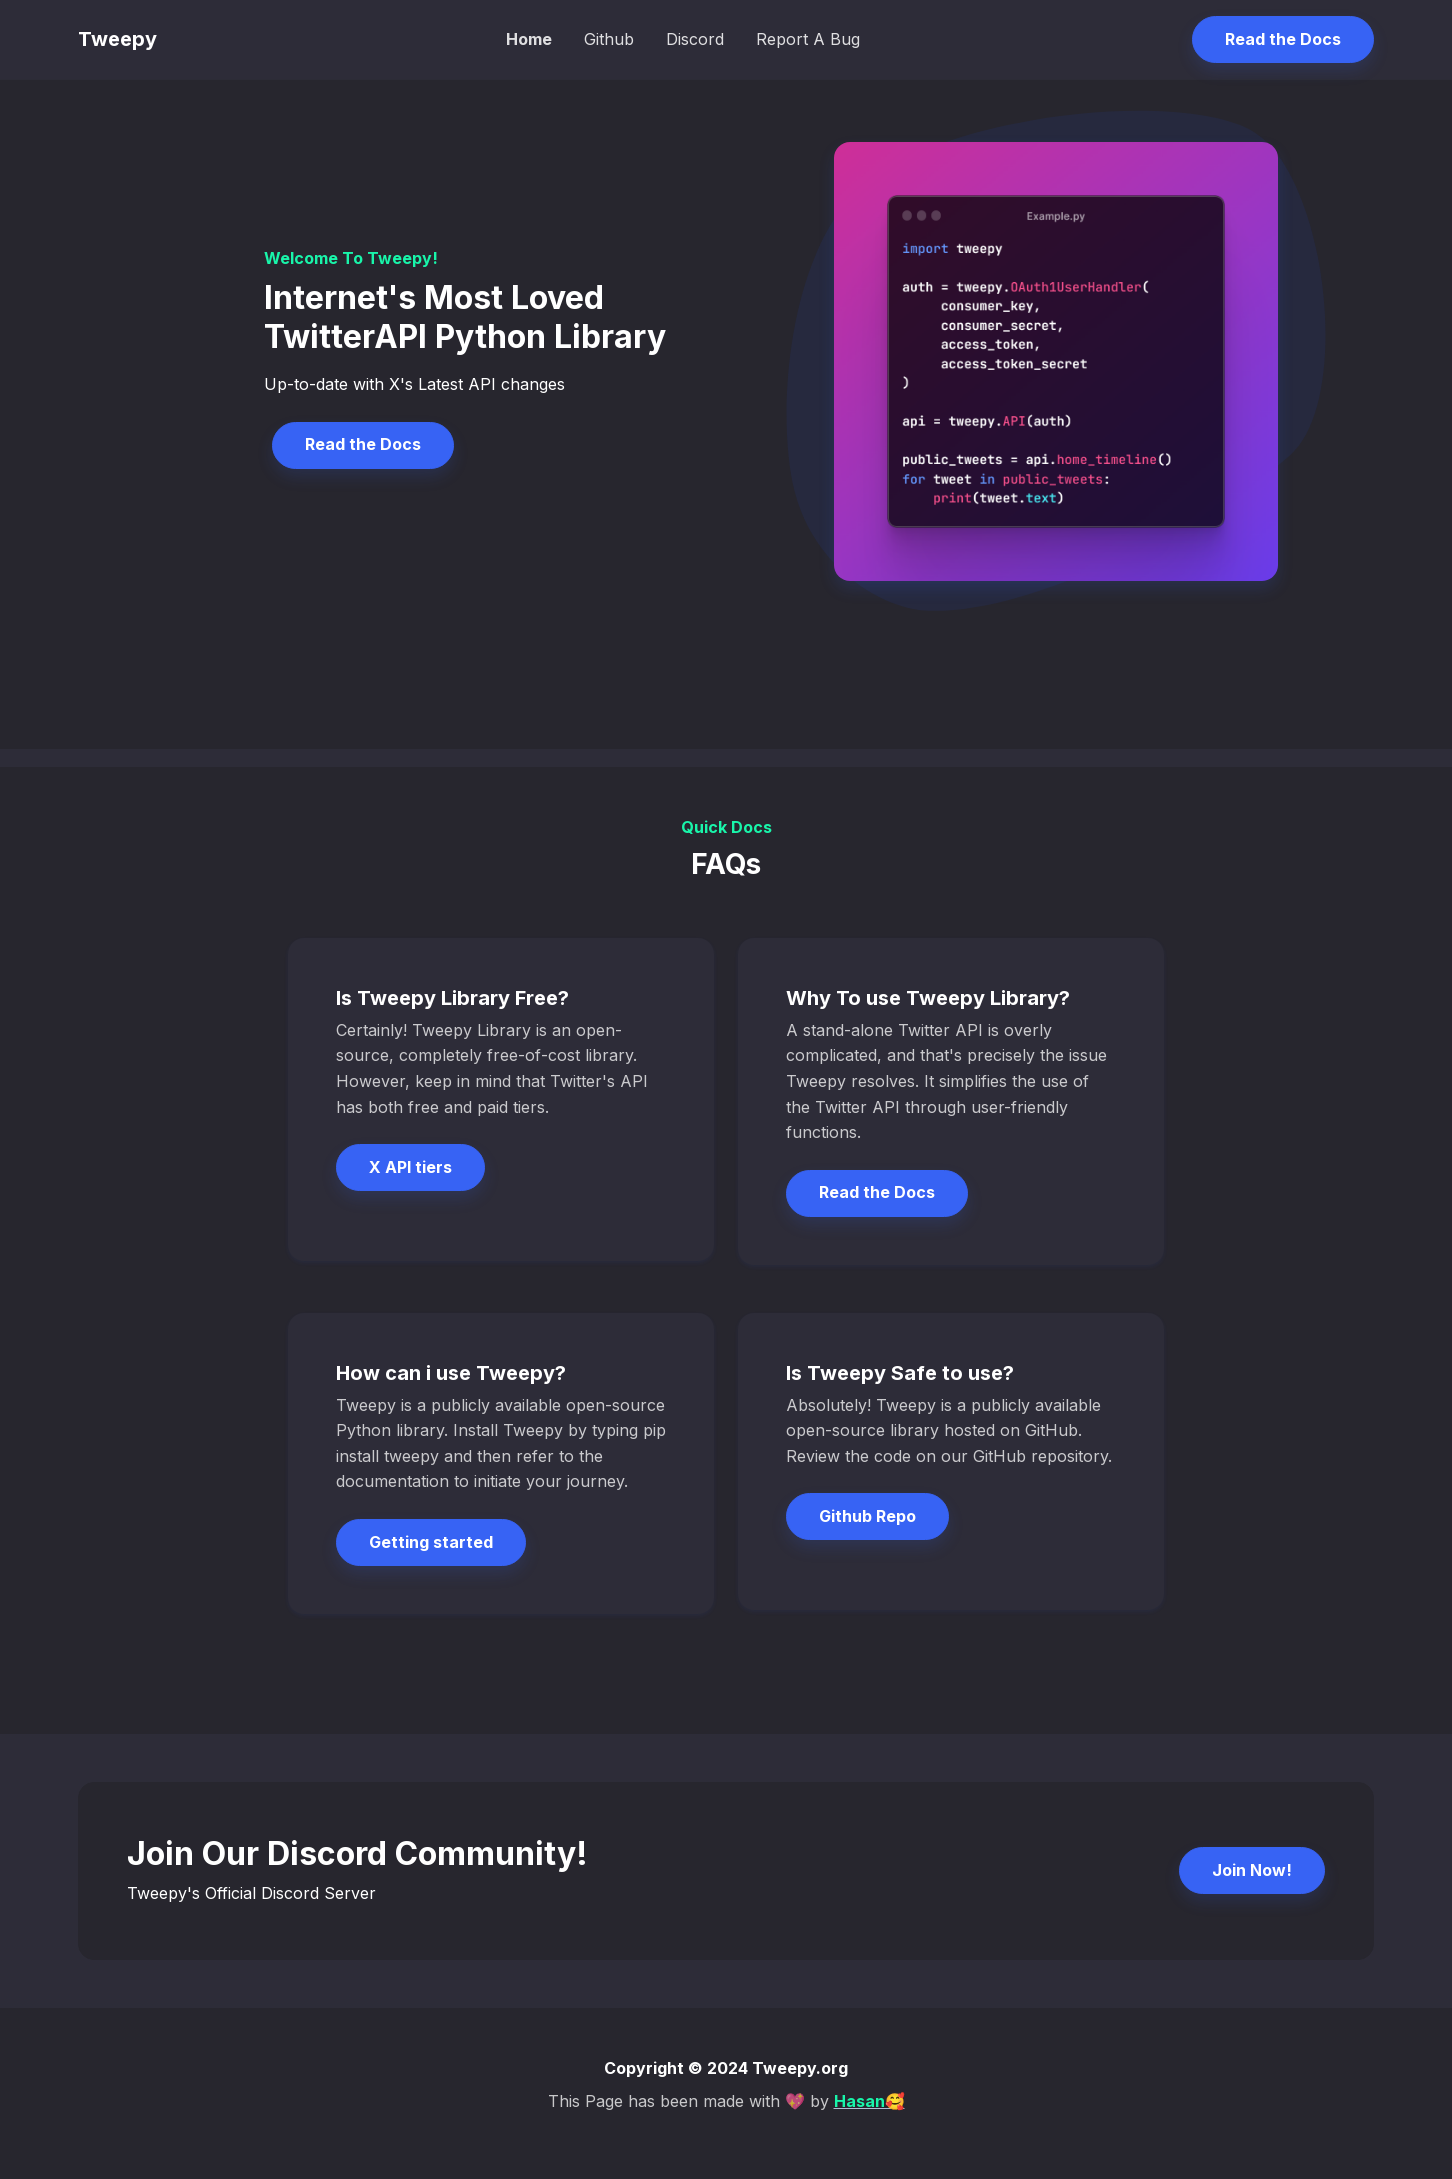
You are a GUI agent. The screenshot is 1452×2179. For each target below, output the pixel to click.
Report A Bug (808, 39)
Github (609, 39)
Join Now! (1252, 1870)
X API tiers (410, 1167)
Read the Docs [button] (1283, 39)
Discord (695, 39)
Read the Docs (363, 444)
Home (529, 39)
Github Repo (867, 1516)
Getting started (431, 1542)
